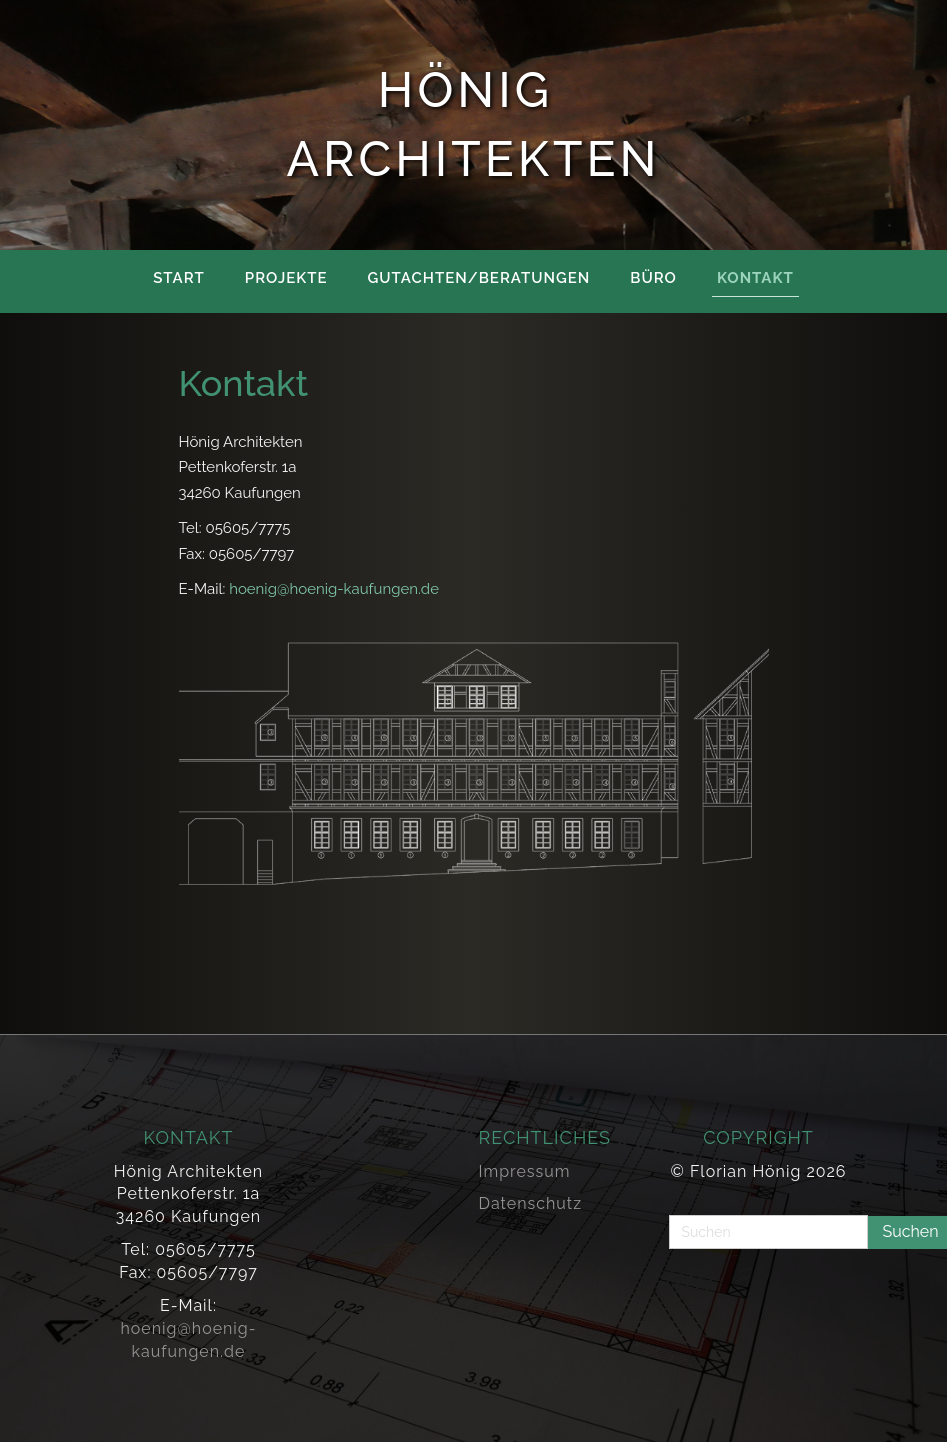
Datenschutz (531, 1203)
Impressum (525, 1171)
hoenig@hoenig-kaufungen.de (334, 589)
